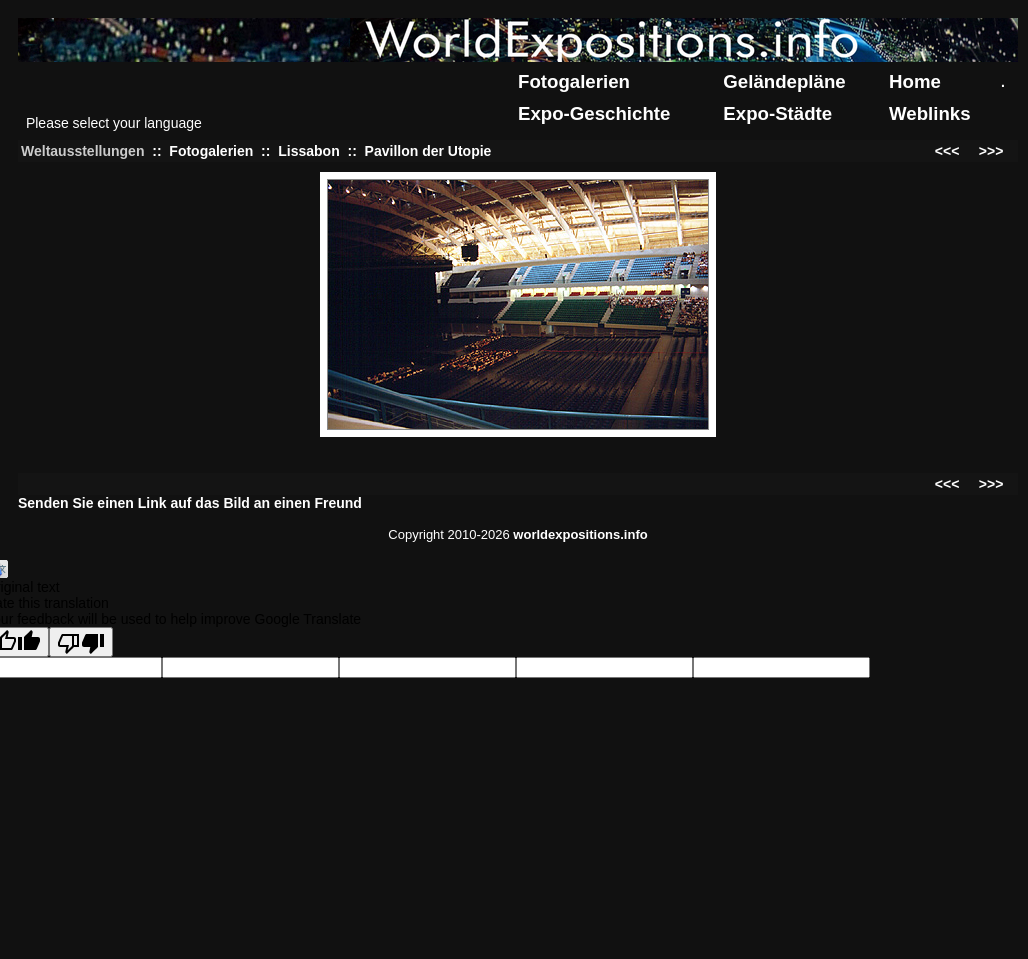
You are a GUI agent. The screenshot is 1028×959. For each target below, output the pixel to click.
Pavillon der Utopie (428, 151)
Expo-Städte (777, 113)
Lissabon (308, 151)
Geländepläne (784, 81)
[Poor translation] (81, 642)
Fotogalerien (574, 81)
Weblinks (930, 113)
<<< (947, 151)
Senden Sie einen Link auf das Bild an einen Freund (190, 503)
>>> (991, 151)
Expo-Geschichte (594, 113)
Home (915, 81)
